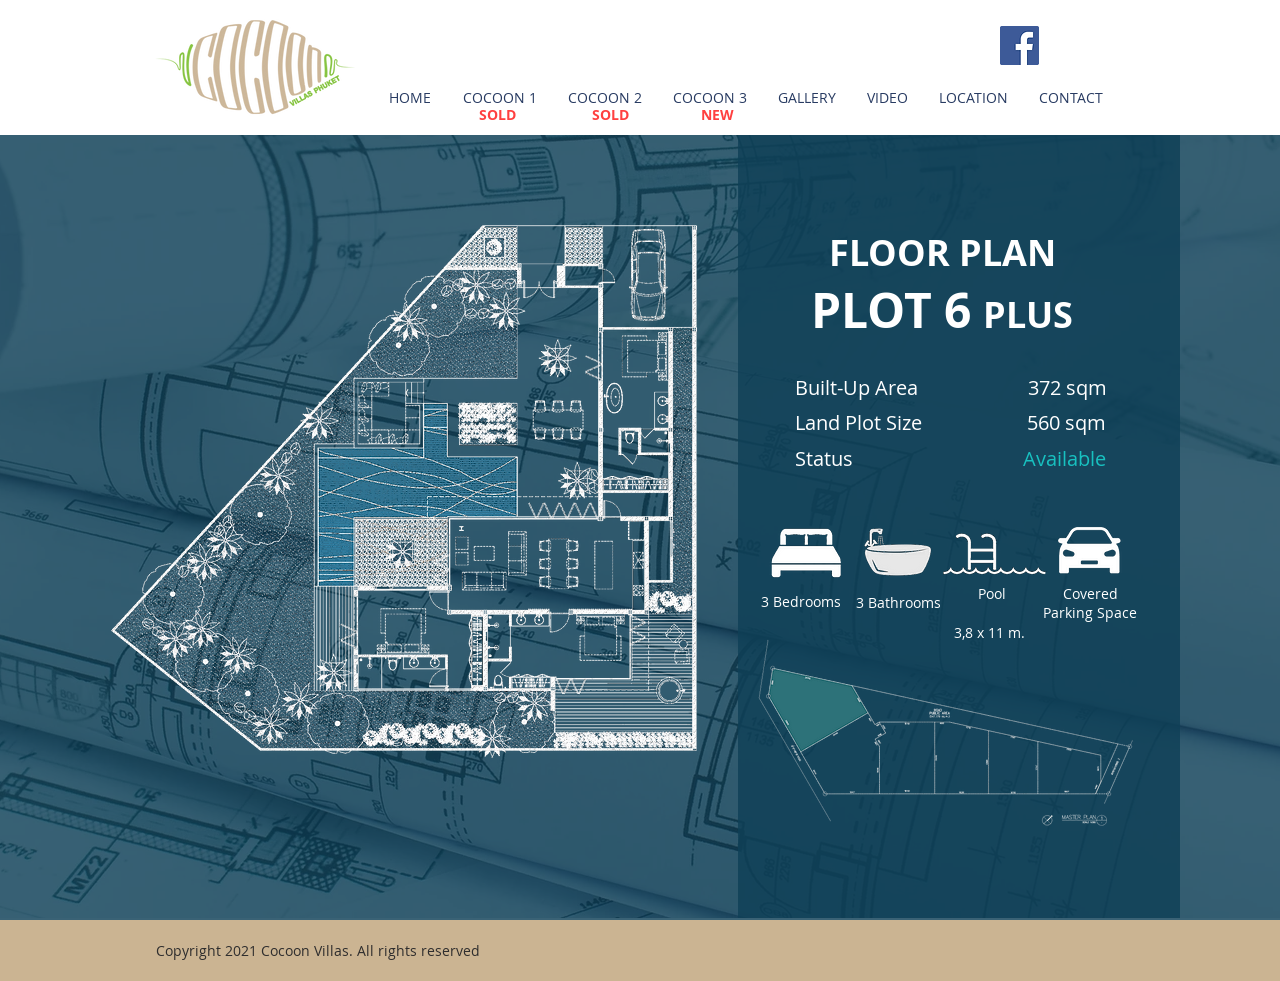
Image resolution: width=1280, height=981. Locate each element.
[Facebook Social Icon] (1019, 45)
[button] (499, 98)
